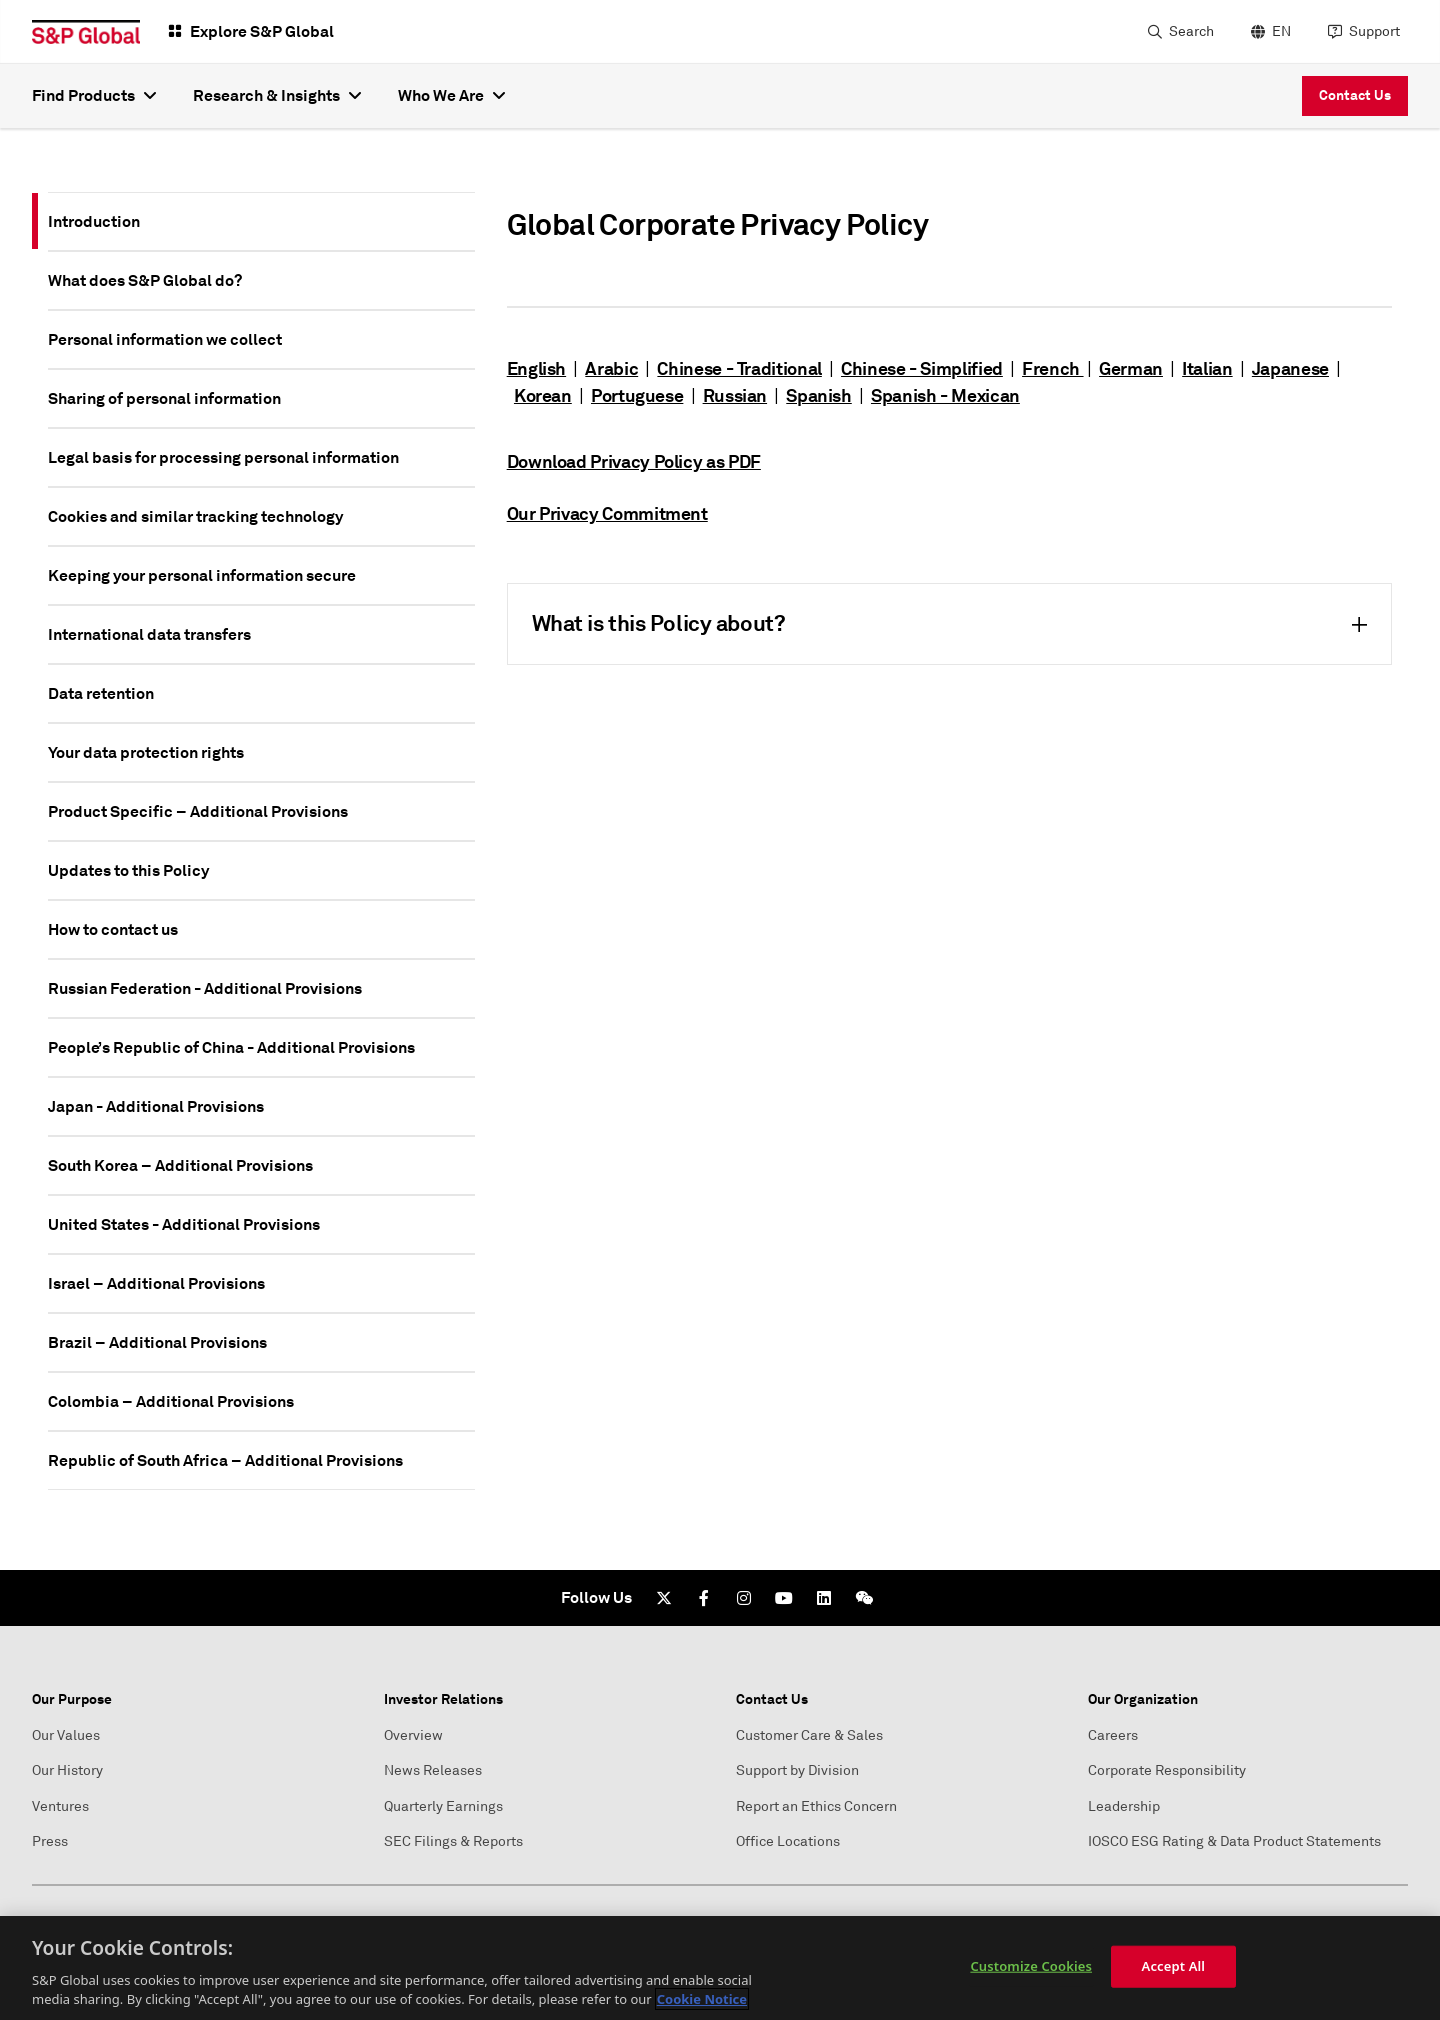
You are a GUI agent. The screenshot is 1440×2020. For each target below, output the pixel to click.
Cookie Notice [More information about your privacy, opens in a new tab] (702, 1999)
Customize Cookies (1031, 1966)
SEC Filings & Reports (453, 1841)
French (1052, 368)
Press (50, 1841)
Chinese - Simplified (922, 368)
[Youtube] (784, 1598)
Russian (735, 395)
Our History (67, 1770)
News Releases (433, 1770)
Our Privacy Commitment (607, 513)
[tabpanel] (949, 436)
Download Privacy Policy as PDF (634, 461)
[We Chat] (864, 1598)
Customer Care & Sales (809, 1735)
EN (1281, 31)
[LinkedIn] (824, 1598)
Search (1191, 31)
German (1131, 368)
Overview (413, 1735)
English (536, 368)
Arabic (611, 368)
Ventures (60, 1806)
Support (1374, 31)
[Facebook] (704, 1598)
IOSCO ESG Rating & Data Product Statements (1234, 1841)
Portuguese (637, 395)
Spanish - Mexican (945, 395)
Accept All (1174, 1966)
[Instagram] (744, 1598)
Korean (543, 395)
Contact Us (1355, 95)
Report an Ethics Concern (816, 1806)
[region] (720, 1968)
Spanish (818, 395)
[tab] (261, 221)
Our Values (66, 1735)
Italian (1207, 368)
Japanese (1290, 368)
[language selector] (1268, 32)
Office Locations (788, 1841)
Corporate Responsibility (1167, 1770)
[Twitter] (664, 1598)
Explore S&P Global (262, 31)
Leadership (1124, 1806)
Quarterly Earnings (443, 1806)
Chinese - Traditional (739, 368)
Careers (1113, 1735)
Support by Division (797, 1770)
